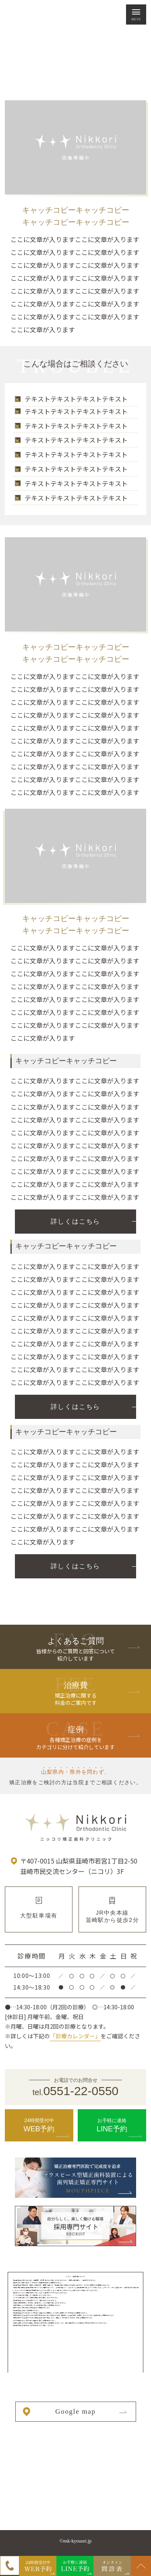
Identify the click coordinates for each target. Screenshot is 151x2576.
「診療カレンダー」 (75, 2036)
